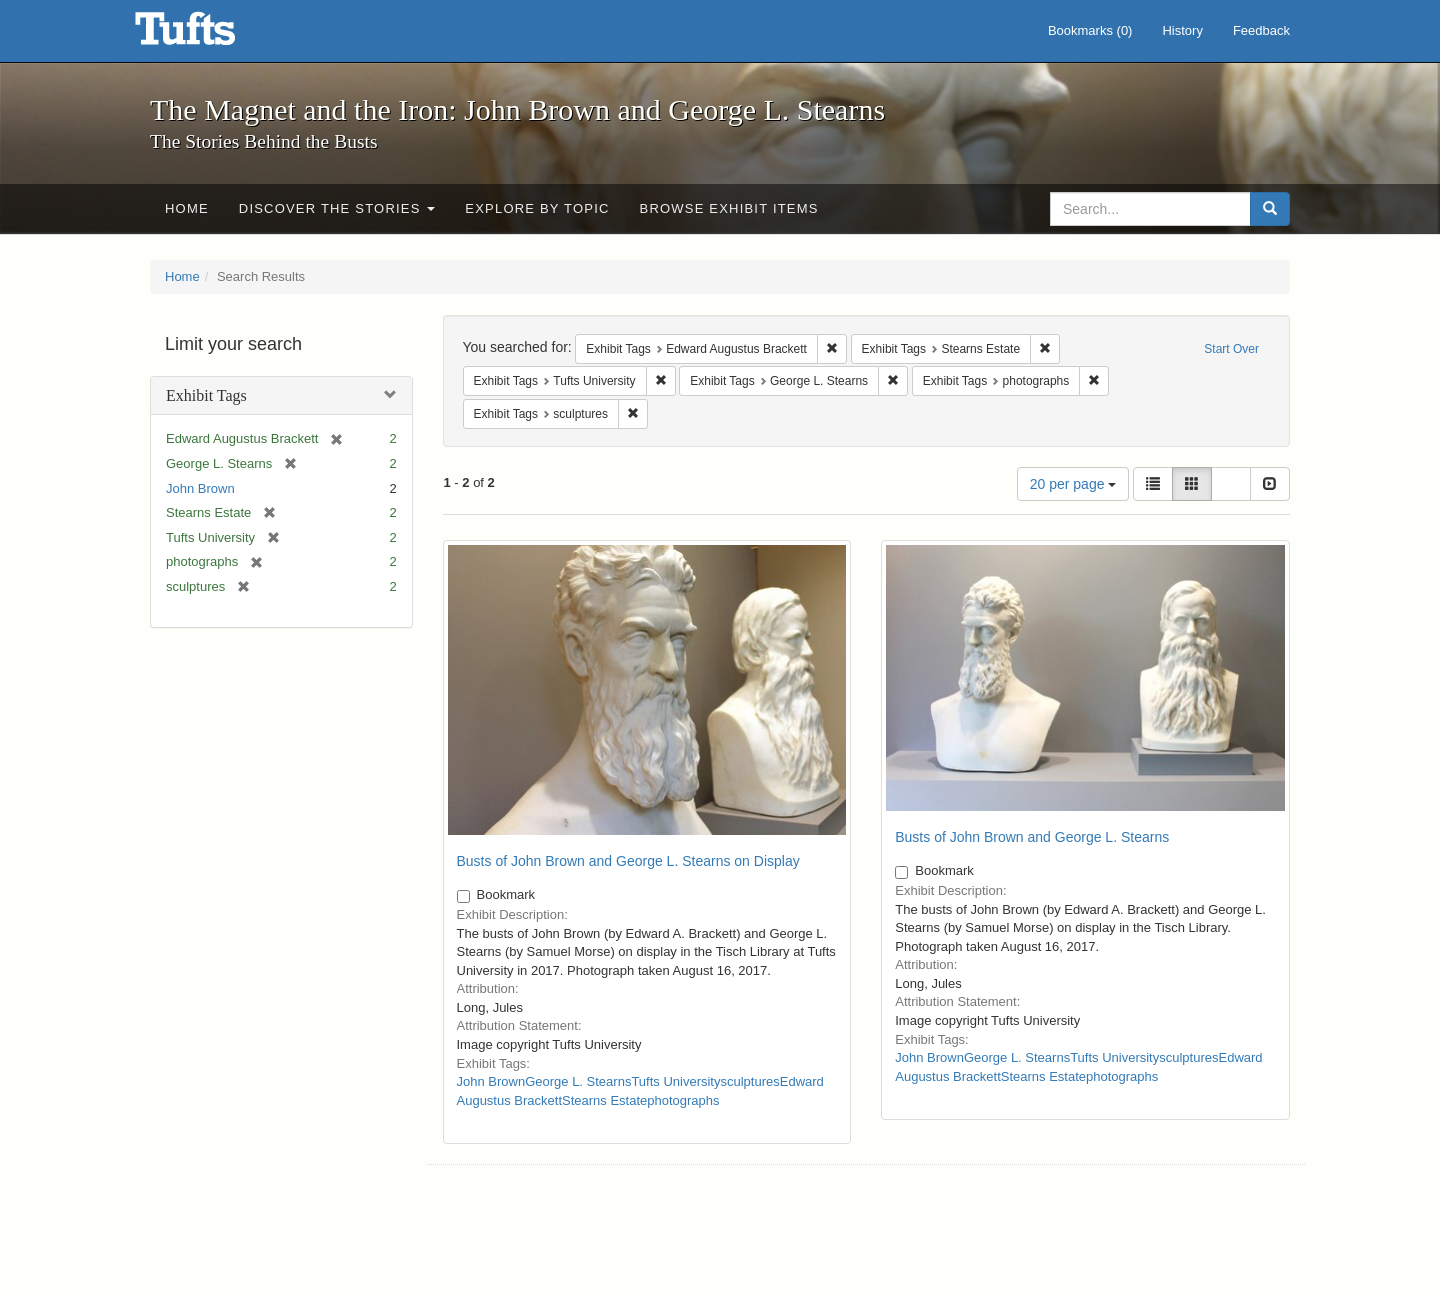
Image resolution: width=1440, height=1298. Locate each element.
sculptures (749, 1081)
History (1182, 30)
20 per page (1073, 484)
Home (187, 208)
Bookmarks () (1090, 30)
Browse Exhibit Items (729, 208)
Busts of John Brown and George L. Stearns (1032, 837)
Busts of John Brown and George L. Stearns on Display (628, 861)
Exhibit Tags (206, 395)
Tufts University (675, 1081)
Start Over (1231, 349)
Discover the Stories (337, 208)
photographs (683, 1100)
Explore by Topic (537, 208)
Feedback (1261, 30)
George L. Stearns (578, 1081)
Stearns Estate (604, 1100)
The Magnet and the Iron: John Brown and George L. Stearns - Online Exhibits (210, 35)
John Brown (200, 488)
